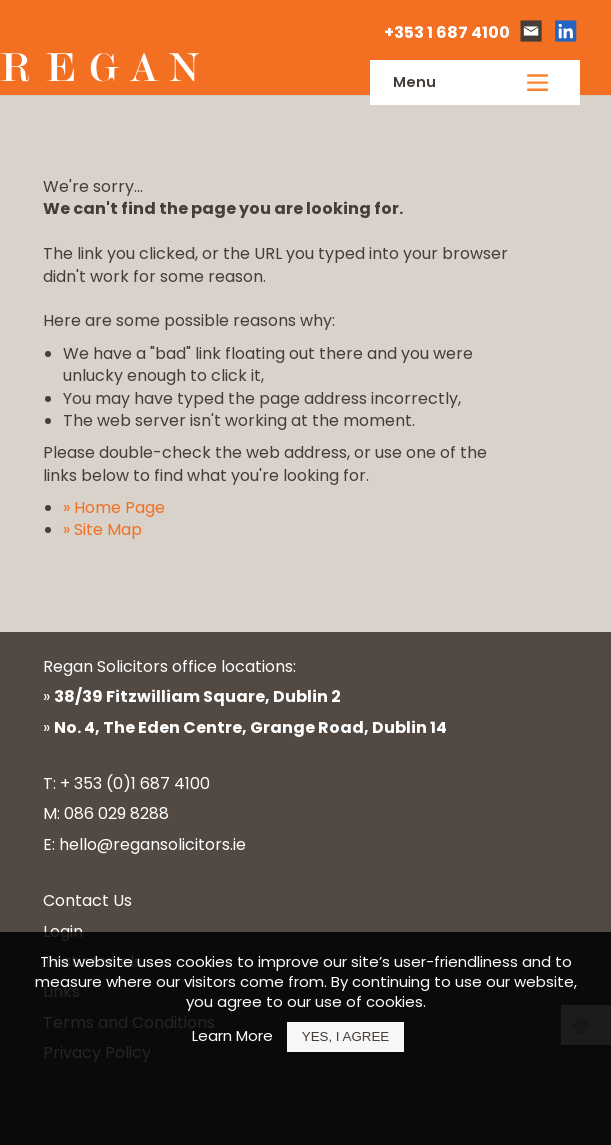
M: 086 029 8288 (106, 813)
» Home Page (114, 507)
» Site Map (102, 529)
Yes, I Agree (345, 1036)
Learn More (232, 1035)
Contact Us (87, 900)
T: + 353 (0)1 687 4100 (126, 783)
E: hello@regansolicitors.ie (144, 844)
